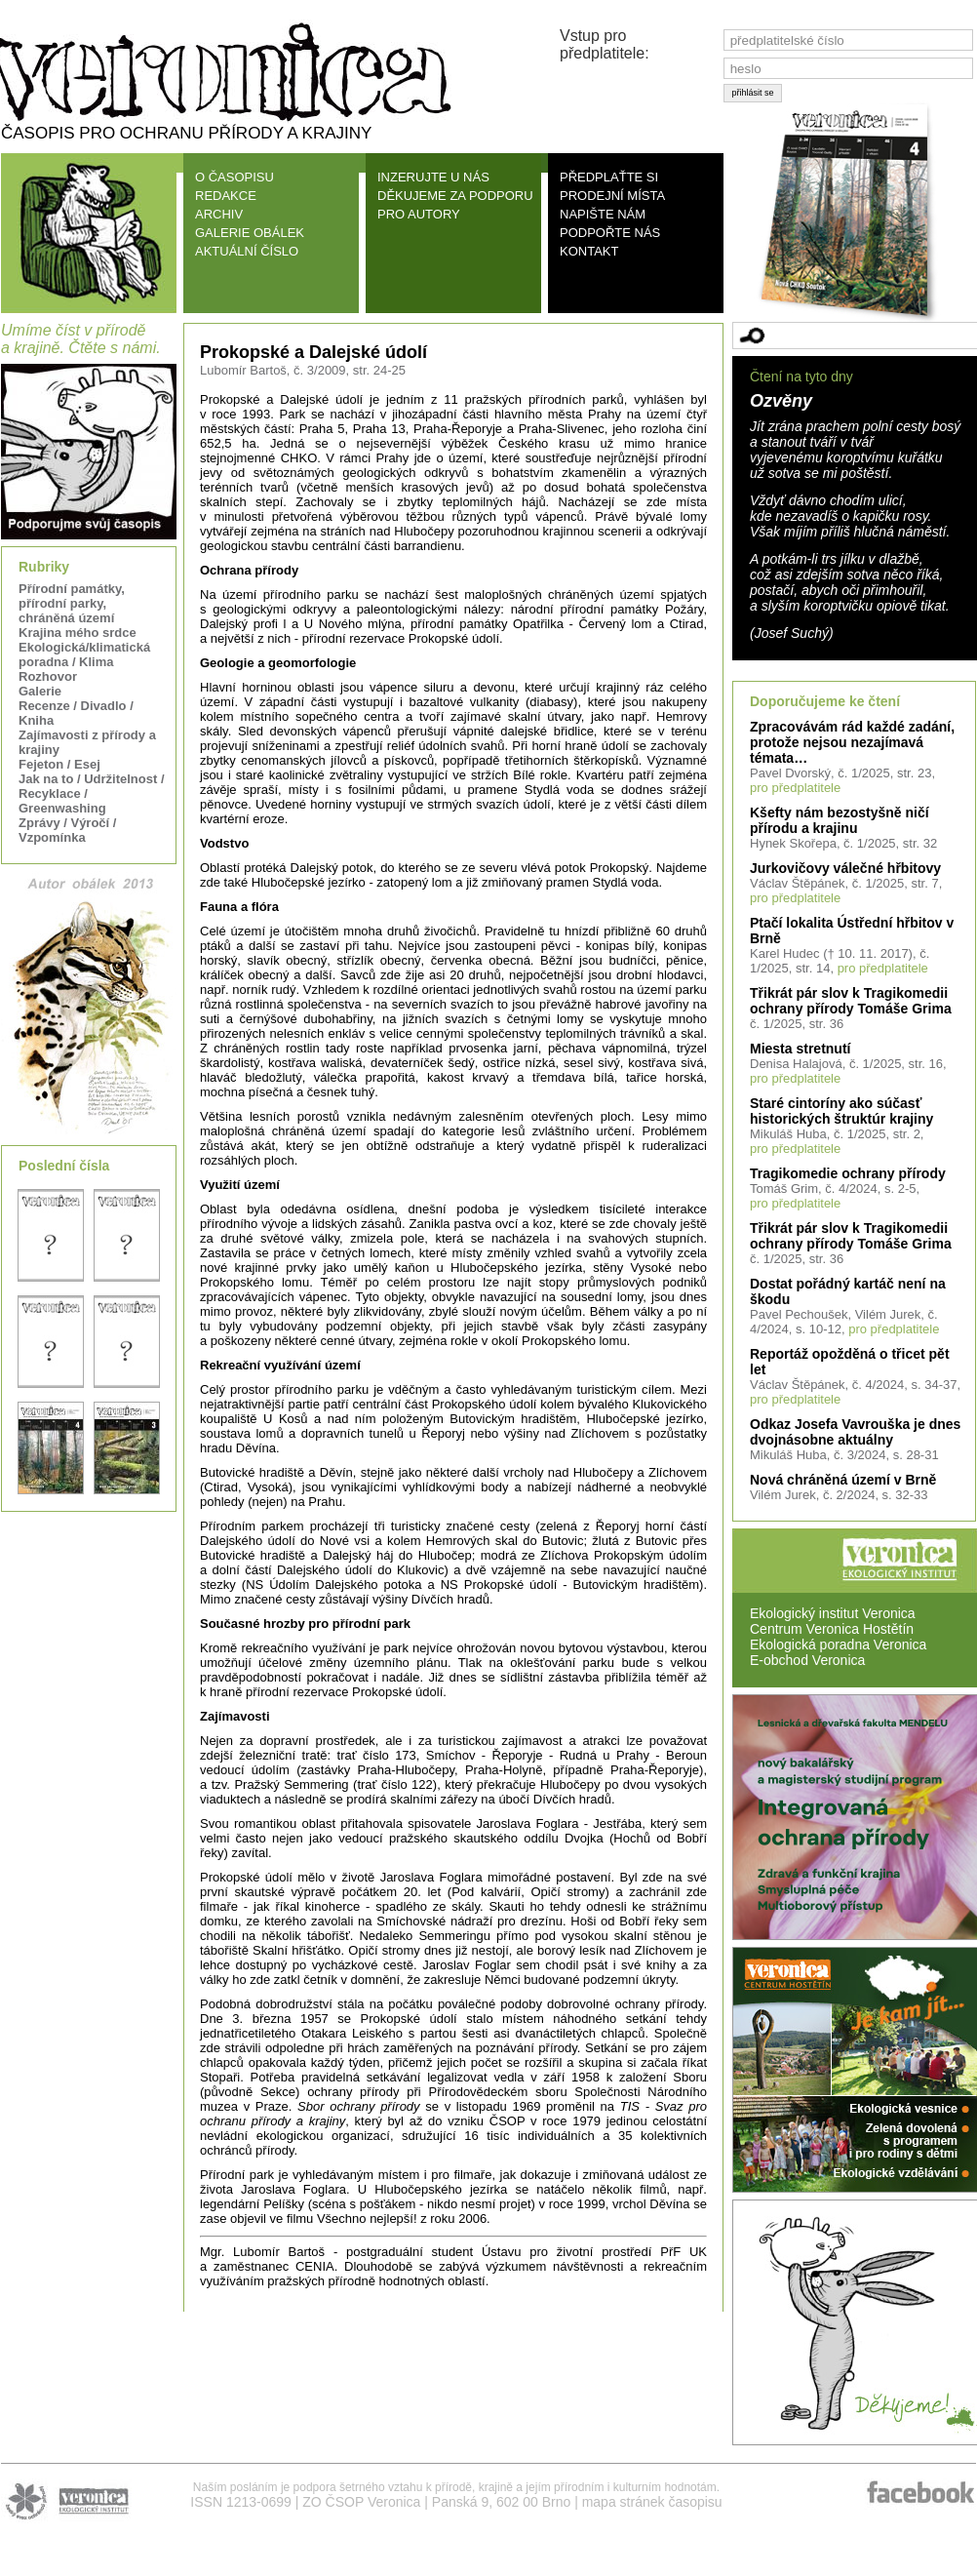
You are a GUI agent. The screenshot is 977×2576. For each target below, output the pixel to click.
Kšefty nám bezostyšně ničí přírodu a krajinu (839, 820)
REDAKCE (225, 195)
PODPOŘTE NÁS (610, 232)
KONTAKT (589, 251)
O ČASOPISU (234, 177)
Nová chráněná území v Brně (843, 1479)
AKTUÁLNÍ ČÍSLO (246, 251)
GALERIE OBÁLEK (249, 232)
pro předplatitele (795, 787)
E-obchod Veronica (807, 1660)
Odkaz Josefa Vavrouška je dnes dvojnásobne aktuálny (855, 1431)
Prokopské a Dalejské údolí (313, 352)
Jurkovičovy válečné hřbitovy (845, 868)
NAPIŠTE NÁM (602, 214)
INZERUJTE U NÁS (433, 177)
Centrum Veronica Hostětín (832, 1629)
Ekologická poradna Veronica (838, 1644)
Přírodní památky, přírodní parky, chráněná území (72, 603)
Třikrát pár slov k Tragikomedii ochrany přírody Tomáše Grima (851, 1000)
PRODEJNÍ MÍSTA (612, 195)
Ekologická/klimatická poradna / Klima (84, 654)
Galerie (40, 691)
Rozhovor (48, 676)
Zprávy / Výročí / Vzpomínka (67, 830)
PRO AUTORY (418, 214)
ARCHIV (219, 214)
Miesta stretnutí (800, 1048)
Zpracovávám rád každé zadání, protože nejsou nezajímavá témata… (852, 742)
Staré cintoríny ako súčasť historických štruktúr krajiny (841, 1111)
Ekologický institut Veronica (833, 1613)
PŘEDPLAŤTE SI (609, 177)
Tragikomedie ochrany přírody (848, 1173)
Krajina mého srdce (78, 632)
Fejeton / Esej (59, 764)
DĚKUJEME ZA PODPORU (455, 195)
